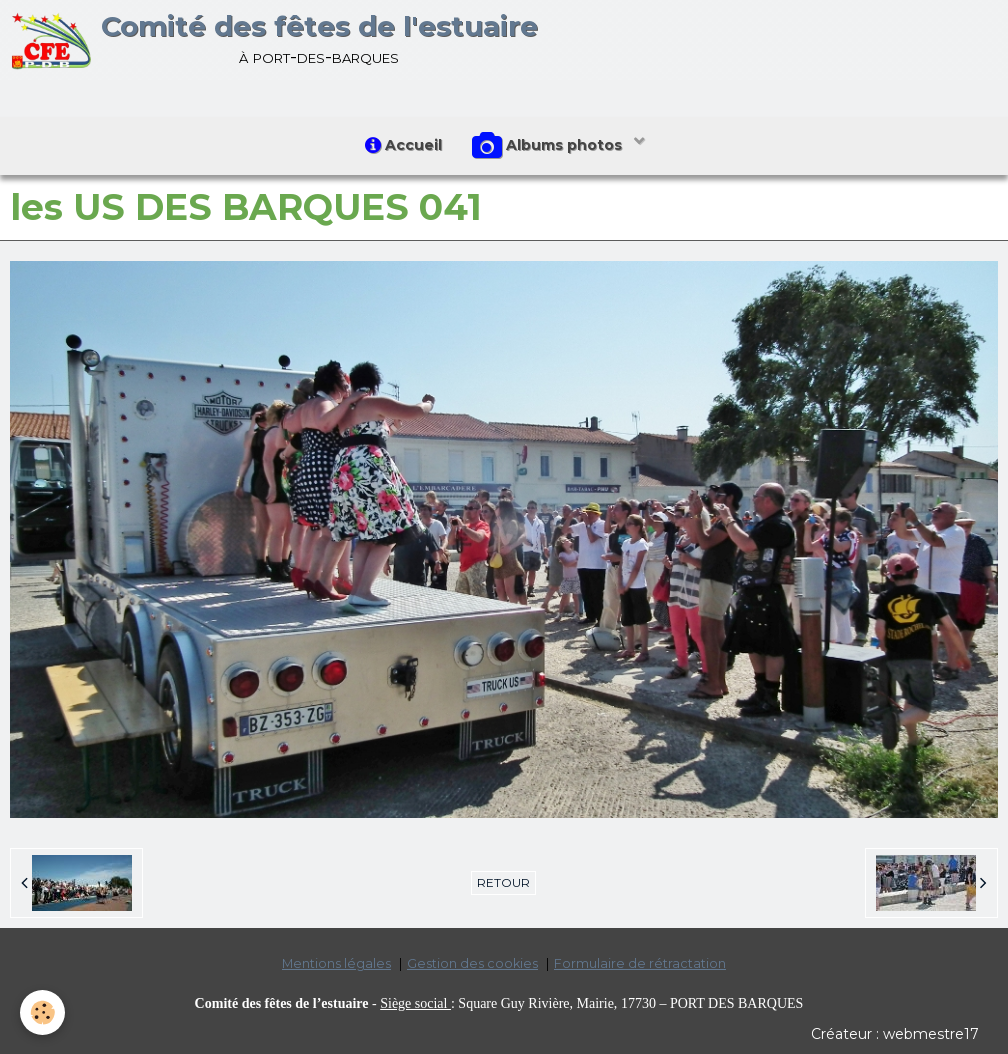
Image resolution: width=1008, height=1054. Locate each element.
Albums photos (549, 146)
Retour (503, 882)
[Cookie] (42, 1012)
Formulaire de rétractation (640, 963)
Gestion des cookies (472, 963)
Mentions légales (336, 963)
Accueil (403, 145)
